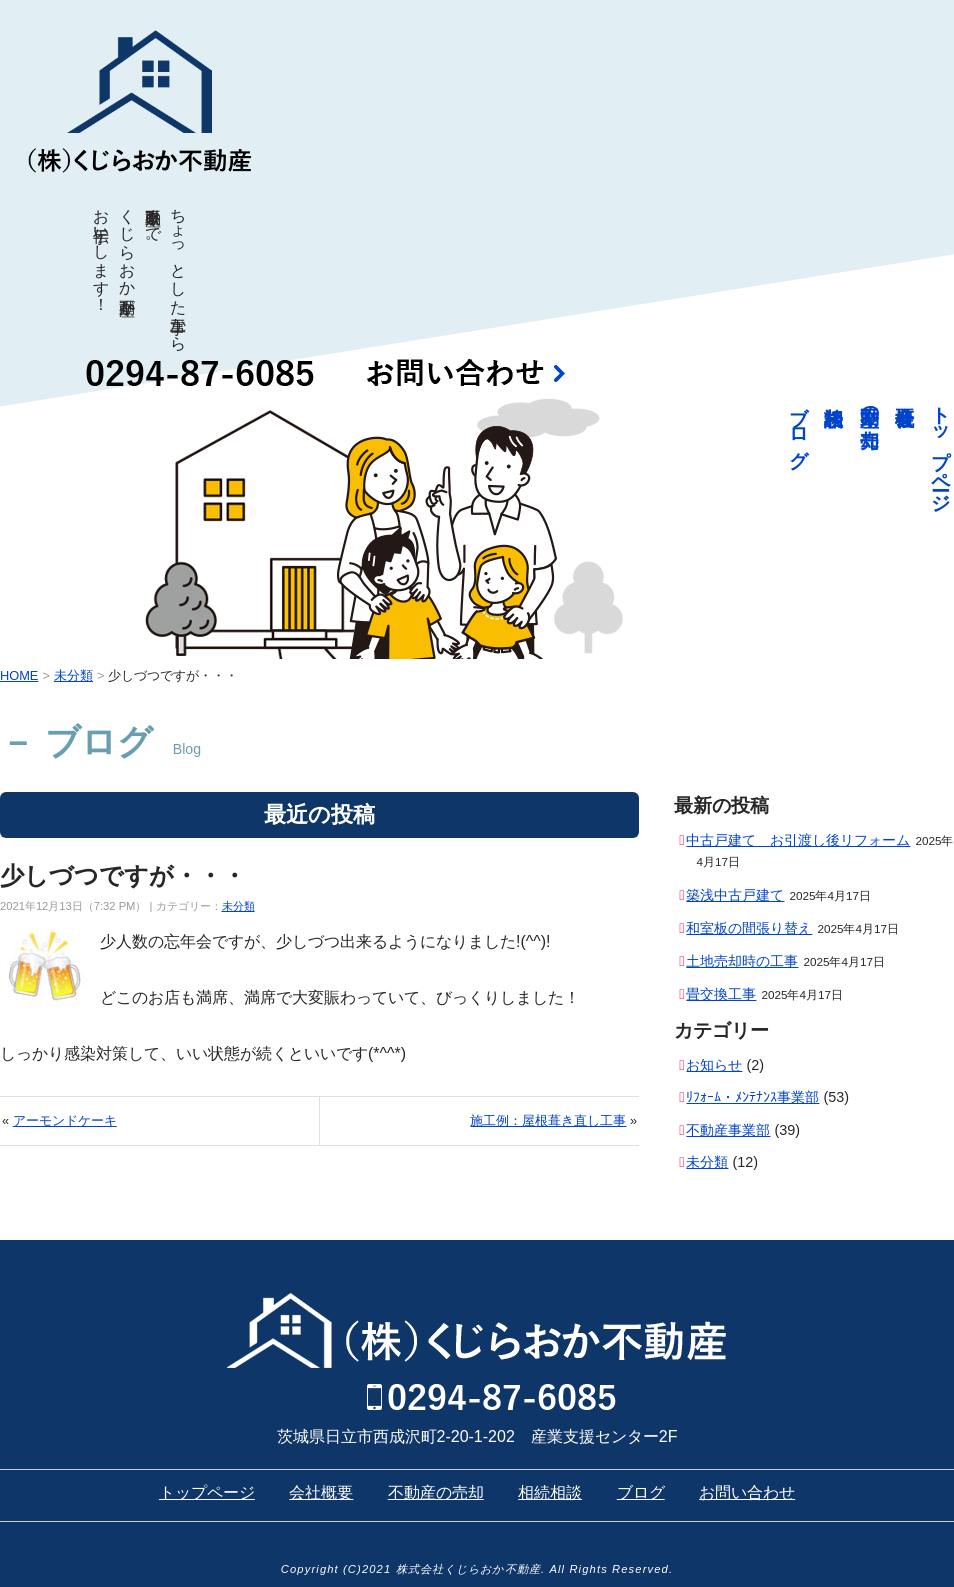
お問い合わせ (747, 1492)
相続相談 (550, 1492)
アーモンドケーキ (65, 1120)
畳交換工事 (721, 994)
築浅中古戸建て (735, 895)
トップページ (941, 448)
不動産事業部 (728, 1130)
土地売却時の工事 (742, 961)
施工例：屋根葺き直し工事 (548, 1120)
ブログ (799, 426)
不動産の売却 (870, 404)
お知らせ (714, 1065)
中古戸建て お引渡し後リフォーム (798, 840)
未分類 (238, 906)
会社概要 (321, 1492)
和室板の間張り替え (749, 928)
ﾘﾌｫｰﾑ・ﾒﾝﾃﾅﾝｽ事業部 (752, 1097)
